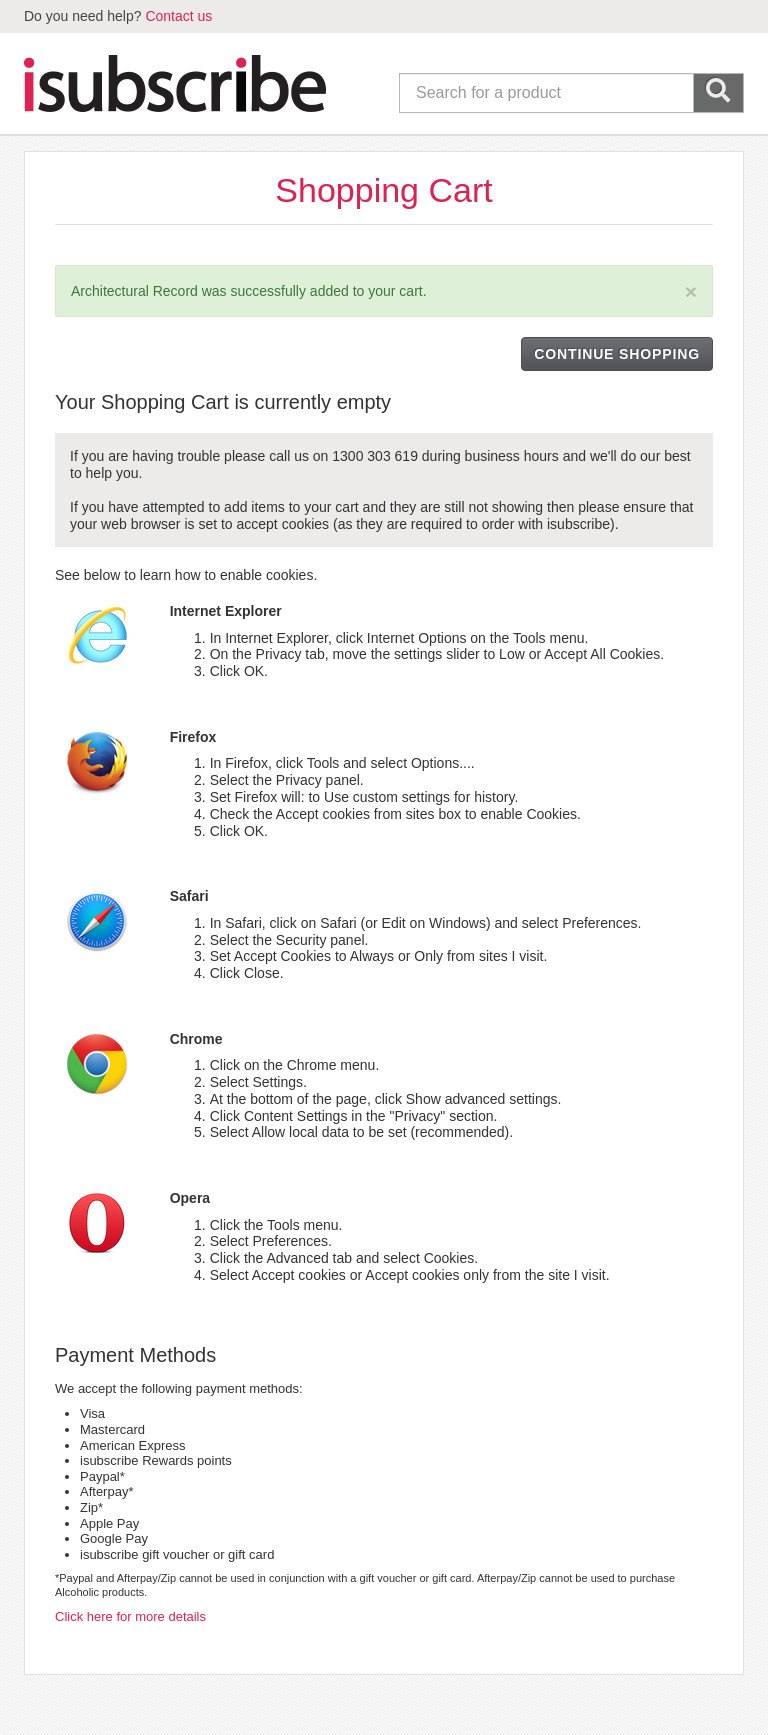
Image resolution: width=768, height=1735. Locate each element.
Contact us (178, 16)
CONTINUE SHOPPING (617, 354)
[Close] (691, 291)
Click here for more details (130, 1616)
